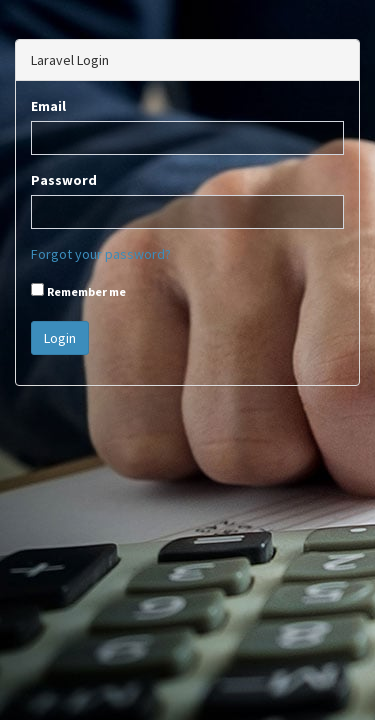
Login (60, 338)
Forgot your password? (101, 254)
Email (48, 106)
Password (64, 180)
